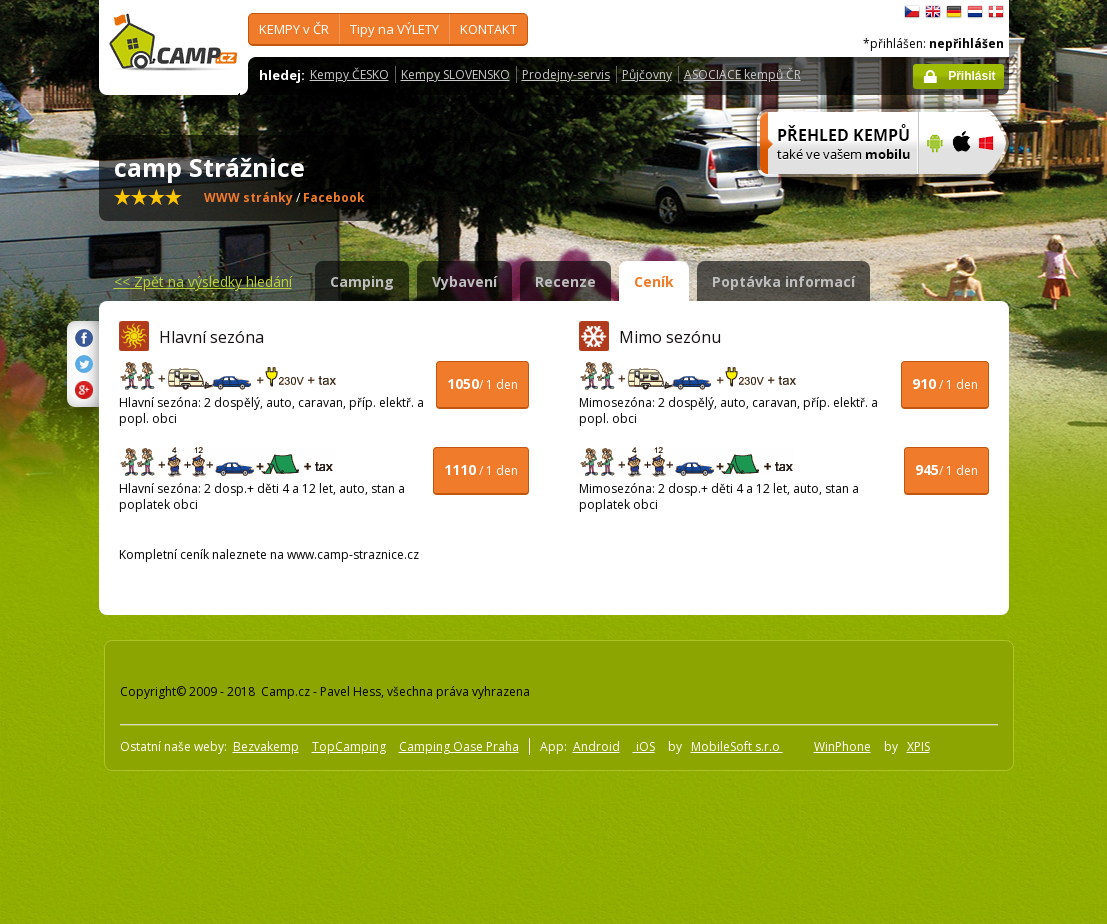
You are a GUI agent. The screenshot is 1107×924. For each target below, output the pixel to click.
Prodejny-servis (566, 74)
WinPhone (842, 746)
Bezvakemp (266, 746)
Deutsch (954, 12)
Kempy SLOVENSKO (455, 74)
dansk (996, 12)
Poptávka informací (783, 281)
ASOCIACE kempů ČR (742, 74)
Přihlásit (971, 76)
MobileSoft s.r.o (737, 746)
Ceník (654, 281)
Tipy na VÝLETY (394, 29)
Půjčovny (647, 74)
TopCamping (349, 746)
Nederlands (975, 12)
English (933, 12)
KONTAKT (488, 29)
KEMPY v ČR (294, 29)
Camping (362, 281)
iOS (644, 746)
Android (596, 746)
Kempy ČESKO (349, 74)
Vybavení (464, 281)
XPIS (918, 746)
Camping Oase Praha (459, 746)
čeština (912, 12)
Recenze (565, 281)
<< (203, 281)
